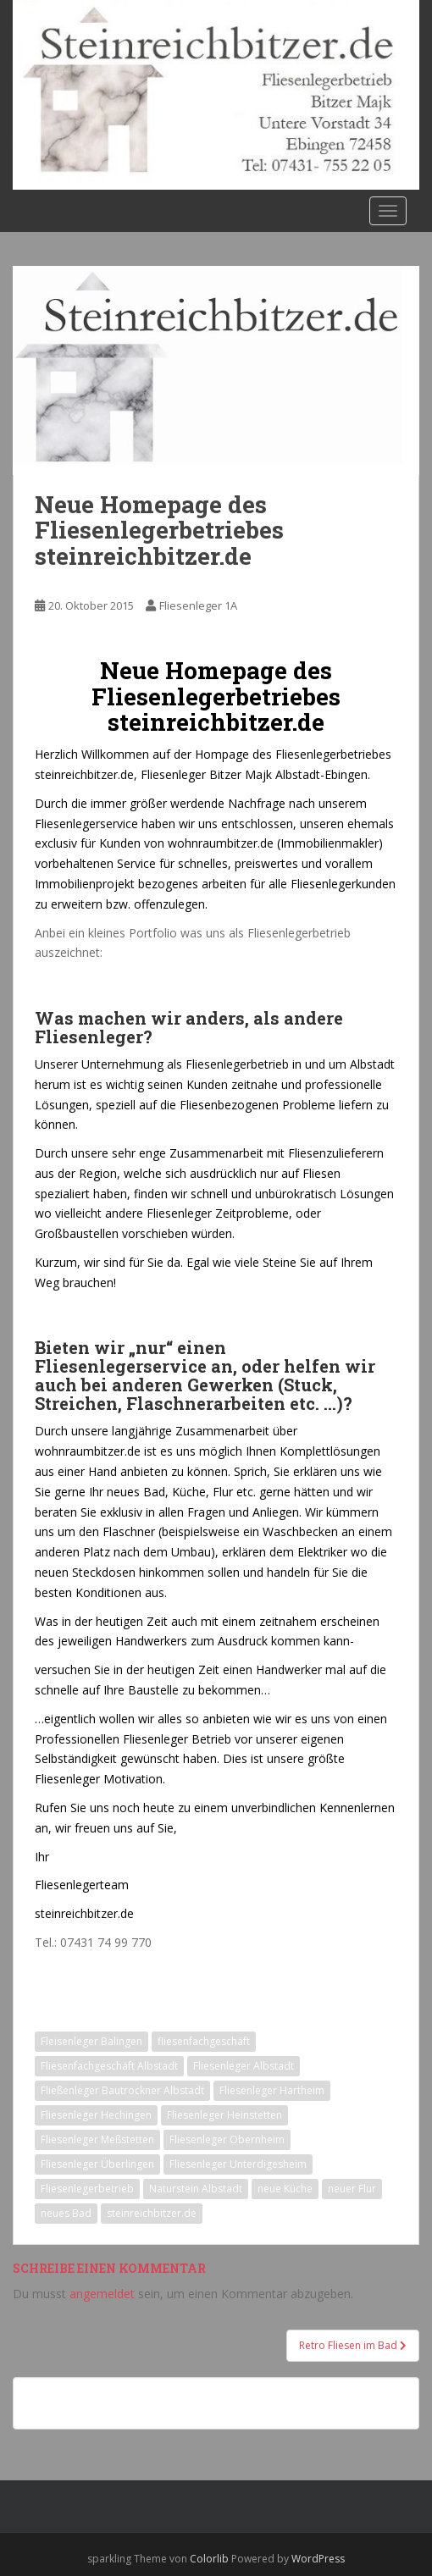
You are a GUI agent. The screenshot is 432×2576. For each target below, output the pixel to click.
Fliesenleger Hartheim (271, 2090)
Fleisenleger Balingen (91, 2041)
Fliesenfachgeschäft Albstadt (109, 2066)
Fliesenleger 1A (198, 605)
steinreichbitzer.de (152, 2213)
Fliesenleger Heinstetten (224, 2115)
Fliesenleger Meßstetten (97, 2139)
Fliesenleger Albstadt (243, 2066)
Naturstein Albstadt (195, 2188)
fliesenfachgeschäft (204, 2041)
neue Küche (285, 2188)
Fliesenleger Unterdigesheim (238, 2164)
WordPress (318, 2558)
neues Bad (66, 2213)
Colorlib (209, 2558)
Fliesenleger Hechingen (96, 2115)
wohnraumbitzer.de (221, 843)
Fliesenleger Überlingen (97, 2164)
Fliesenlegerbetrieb (87, 2188)
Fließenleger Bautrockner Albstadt (122, 2090)
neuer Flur (352, 2188)
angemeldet (102, 2294)
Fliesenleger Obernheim (227, 2139)
